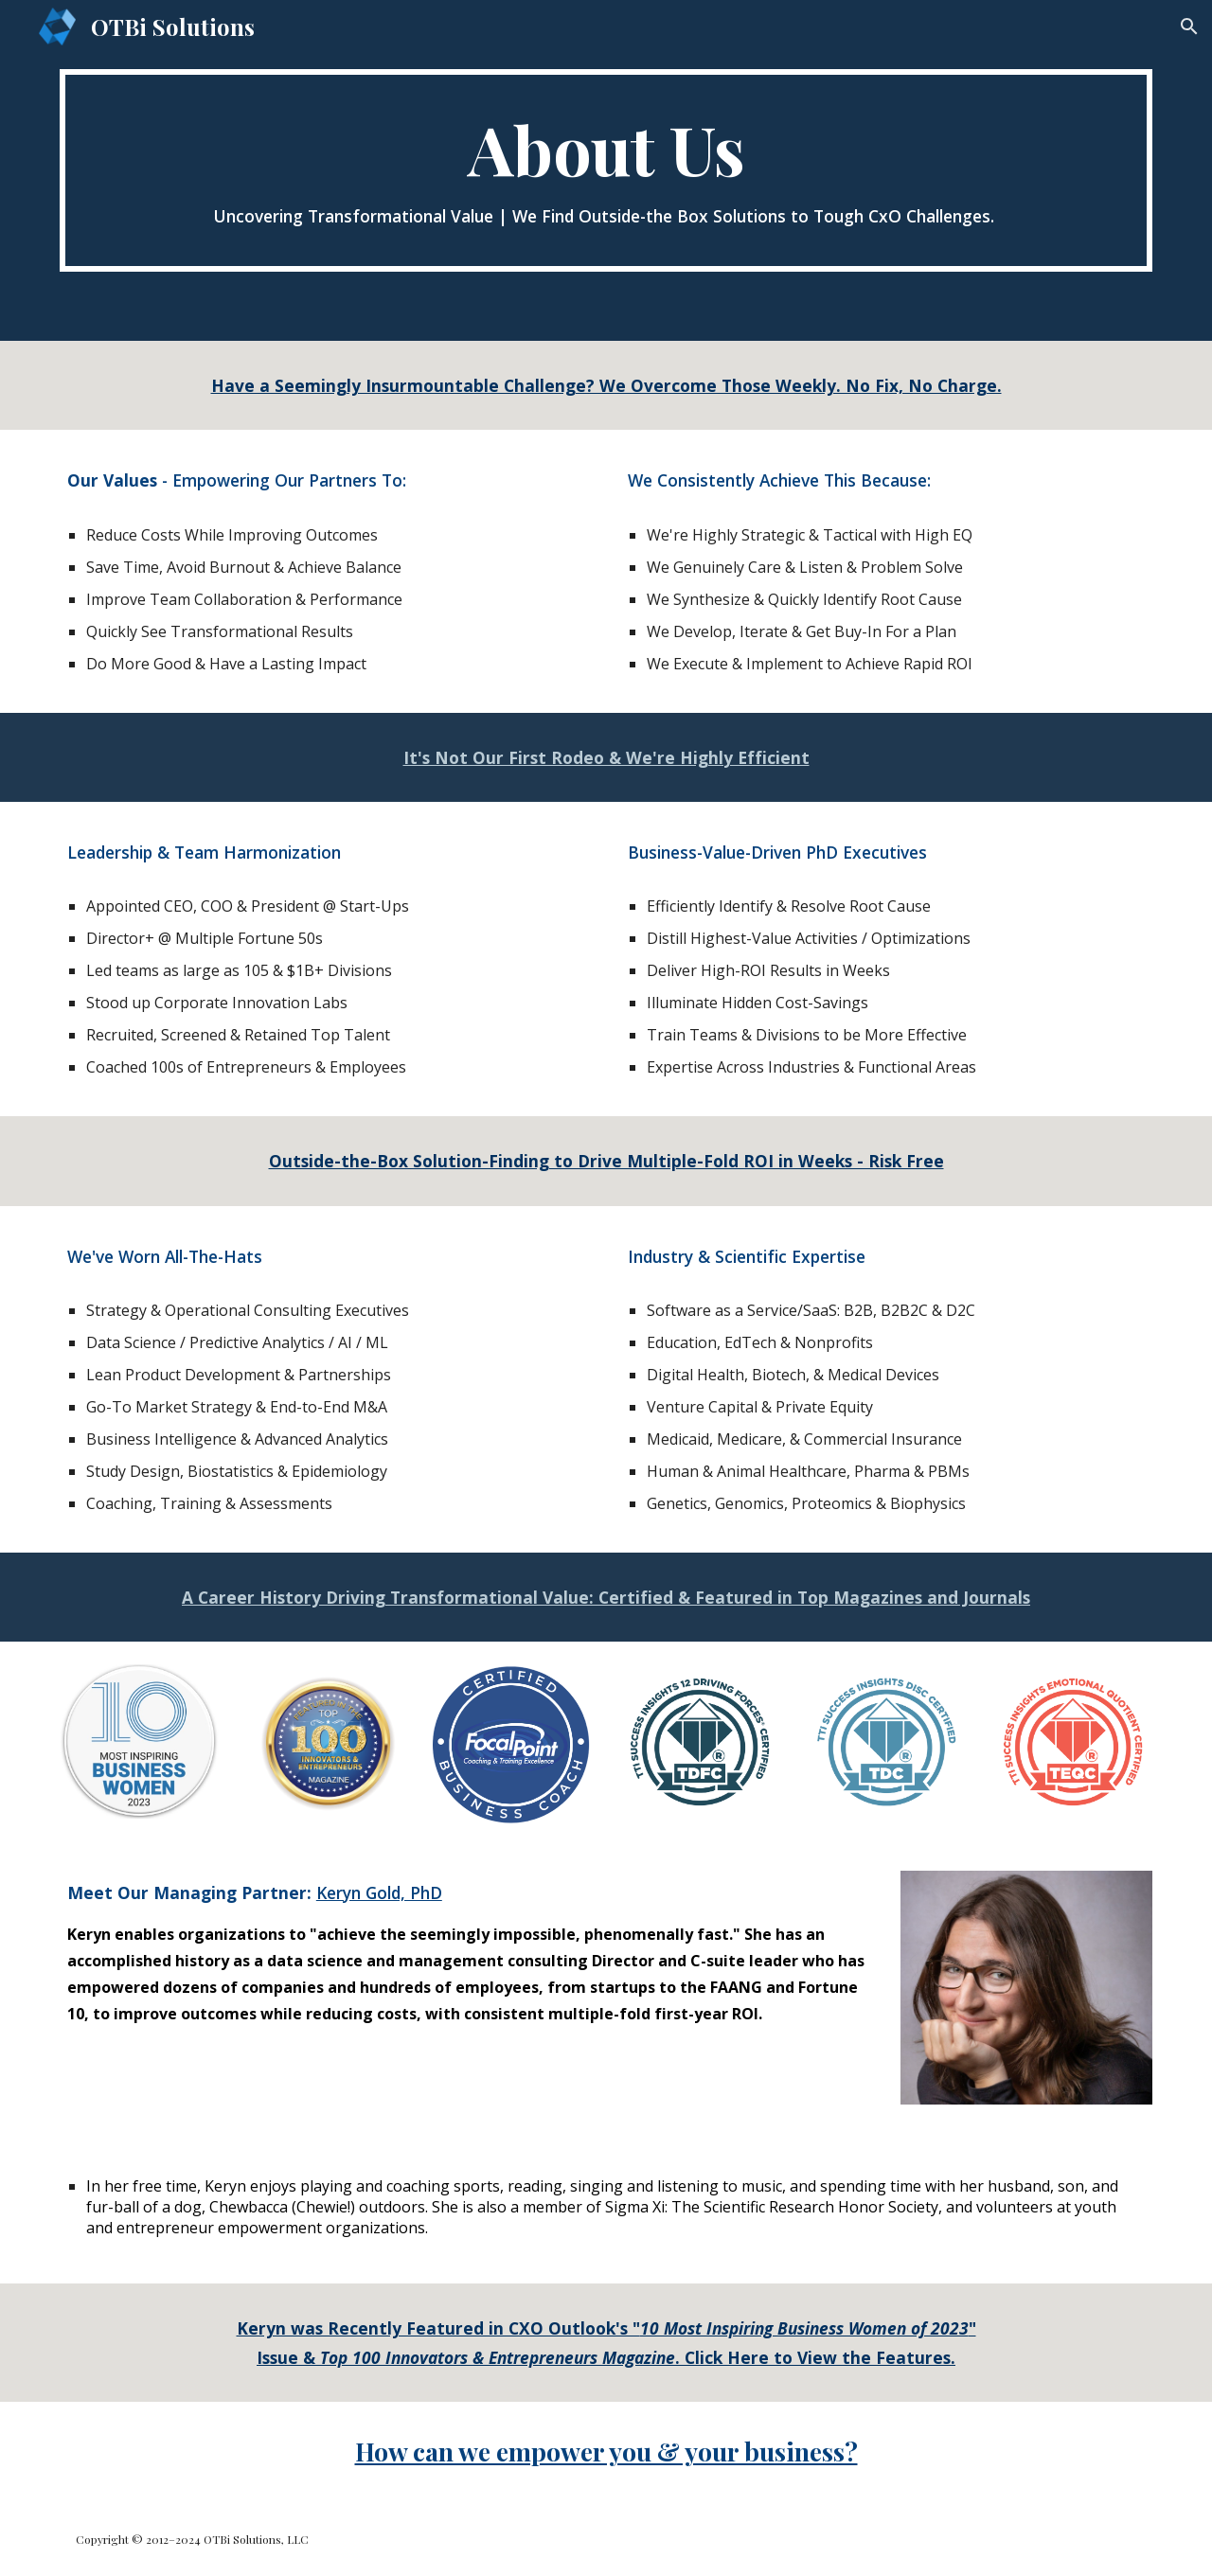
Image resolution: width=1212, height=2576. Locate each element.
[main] (606, 170)
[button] (1189, 26)
